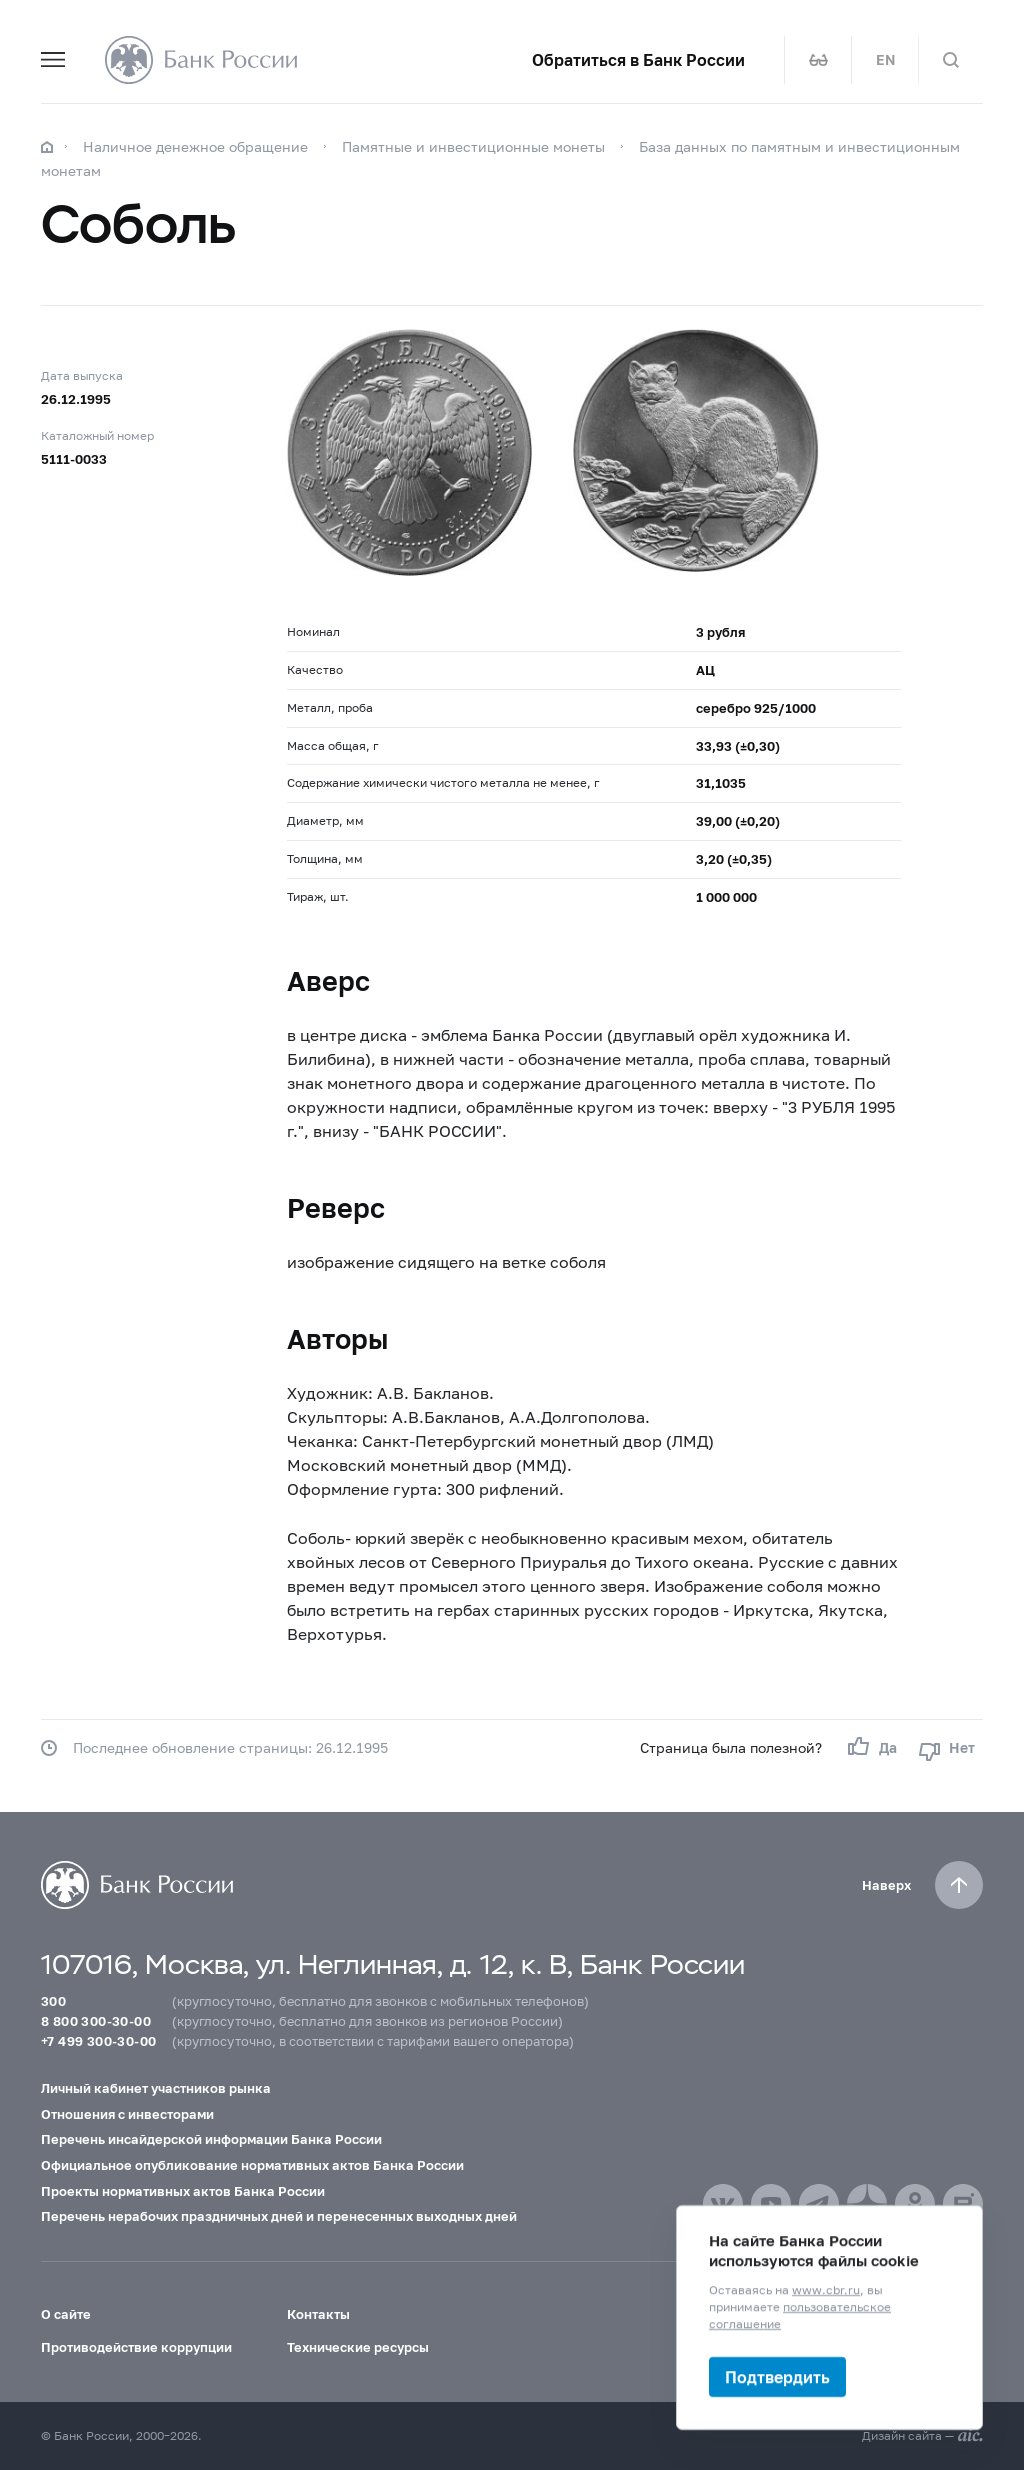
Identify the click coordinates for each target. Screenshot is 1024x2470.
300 (53, 2001)
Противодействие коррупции (136, 2347)
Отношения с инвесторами (127, 2114)
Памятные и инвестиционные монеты (473, 146)
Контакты (318, 2314)
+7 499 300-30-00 (98, 2041)
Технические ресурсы (358, 2347)
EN (885, 60)
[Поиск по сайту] (951, 60)
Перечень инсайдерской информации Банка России (211, 2139)
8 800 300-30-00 (96, 2021)
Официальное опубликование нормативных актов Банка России (252, 2165)
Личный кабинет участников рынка (156, 2088)
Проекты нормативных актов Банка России (183, 2191)
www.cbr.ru (826, 2289)
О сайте (66, 2314)
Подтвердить (777, 2376)
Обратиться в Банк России (638, 60)
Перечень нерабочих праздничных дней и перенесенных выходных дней (279, 2216)
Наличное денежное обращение (195, 146)
